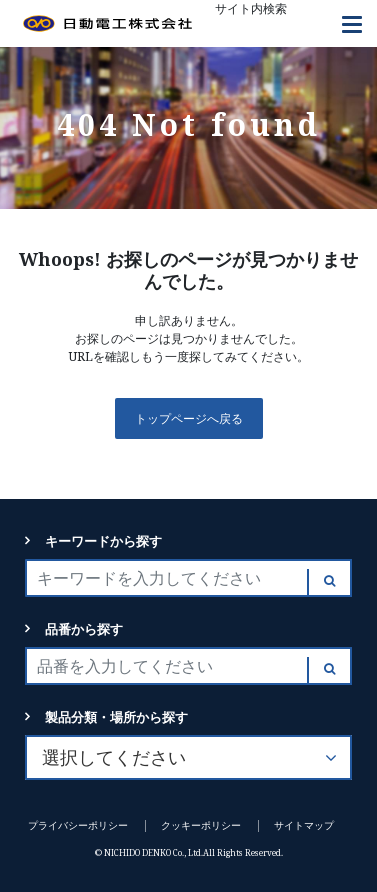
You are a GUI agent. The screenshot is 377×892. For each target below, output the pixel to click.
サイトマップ (304, 825)
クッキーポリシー (201, 825)
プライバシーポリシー (78, 825)
